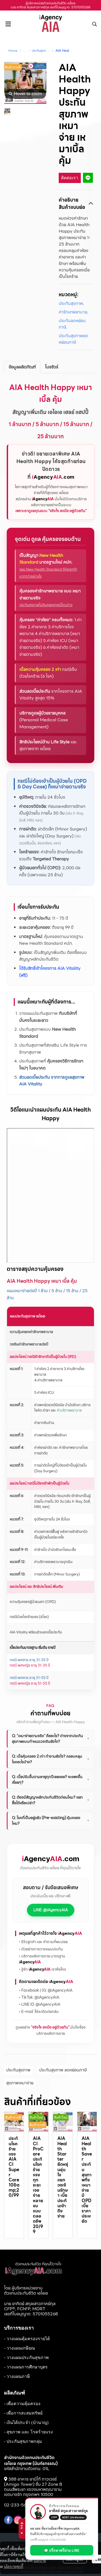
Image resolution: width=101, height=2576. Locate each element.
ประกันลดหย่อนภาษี (72, 324)
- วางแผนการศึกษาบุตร (26, 2367)
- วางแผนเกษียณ (19, 2348)
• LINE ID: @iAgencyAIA (39, 2004)
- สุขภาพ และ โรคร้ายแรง (28, 2432)
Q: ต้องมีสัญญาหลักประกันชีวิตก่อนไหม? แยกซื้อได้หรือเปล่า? (51, 1800)
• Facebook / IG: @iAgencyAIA (45, 1990)
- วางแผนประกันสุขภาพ (26, 2357)
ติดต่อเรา (69, 177)
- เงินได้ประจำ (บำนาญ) (26, 2422)
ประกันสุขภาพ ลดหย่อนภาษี (63, 2070)
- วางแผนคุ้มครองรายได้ (27, 2338)
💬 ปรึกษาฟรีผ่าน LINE (64, 2550)
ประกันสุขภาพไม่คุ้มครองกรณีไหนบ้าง (45, 605)
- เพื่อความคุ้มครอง (22, 2403)
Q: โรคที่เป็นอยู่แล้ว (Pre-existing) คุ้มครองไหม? (51, 1820)
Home (13, 50)
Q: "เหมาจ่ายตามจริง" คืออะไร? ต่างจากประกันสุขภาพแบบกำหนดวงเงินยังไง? (51, 1738)
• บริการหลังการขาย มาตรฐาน (42, 1959)
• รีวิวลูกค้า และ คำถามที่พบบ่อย (43, 1942)
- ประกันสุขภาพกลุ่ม (23, 2441)
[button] (94, 24)
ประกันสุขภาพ (71, 303)
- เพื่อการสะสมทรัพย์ (23, 2413)
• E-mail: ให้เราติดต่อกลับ (39, 2012)
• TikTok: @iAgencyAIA (39, 1997)
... (24, 50)
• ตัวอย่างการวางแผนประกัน (41, 1949)
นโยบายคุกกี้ (13, 2566)
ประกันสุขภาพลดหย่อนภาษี (49, 50)
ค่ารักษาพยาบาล (73, 312)
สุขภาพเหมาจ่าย (19, 2083)
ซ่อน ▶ (25, 2528)
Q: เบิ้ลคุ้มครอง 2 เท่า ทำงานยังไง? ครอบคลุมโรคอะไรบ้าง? (51, 1759)
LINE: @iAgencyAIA (50, 1910)
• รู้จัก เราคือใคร (42, 1969)
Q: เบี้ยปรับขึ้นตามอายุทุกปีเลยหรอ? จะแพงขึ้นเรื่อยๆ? (51, 1779)
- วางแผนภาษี (17, 2376)
